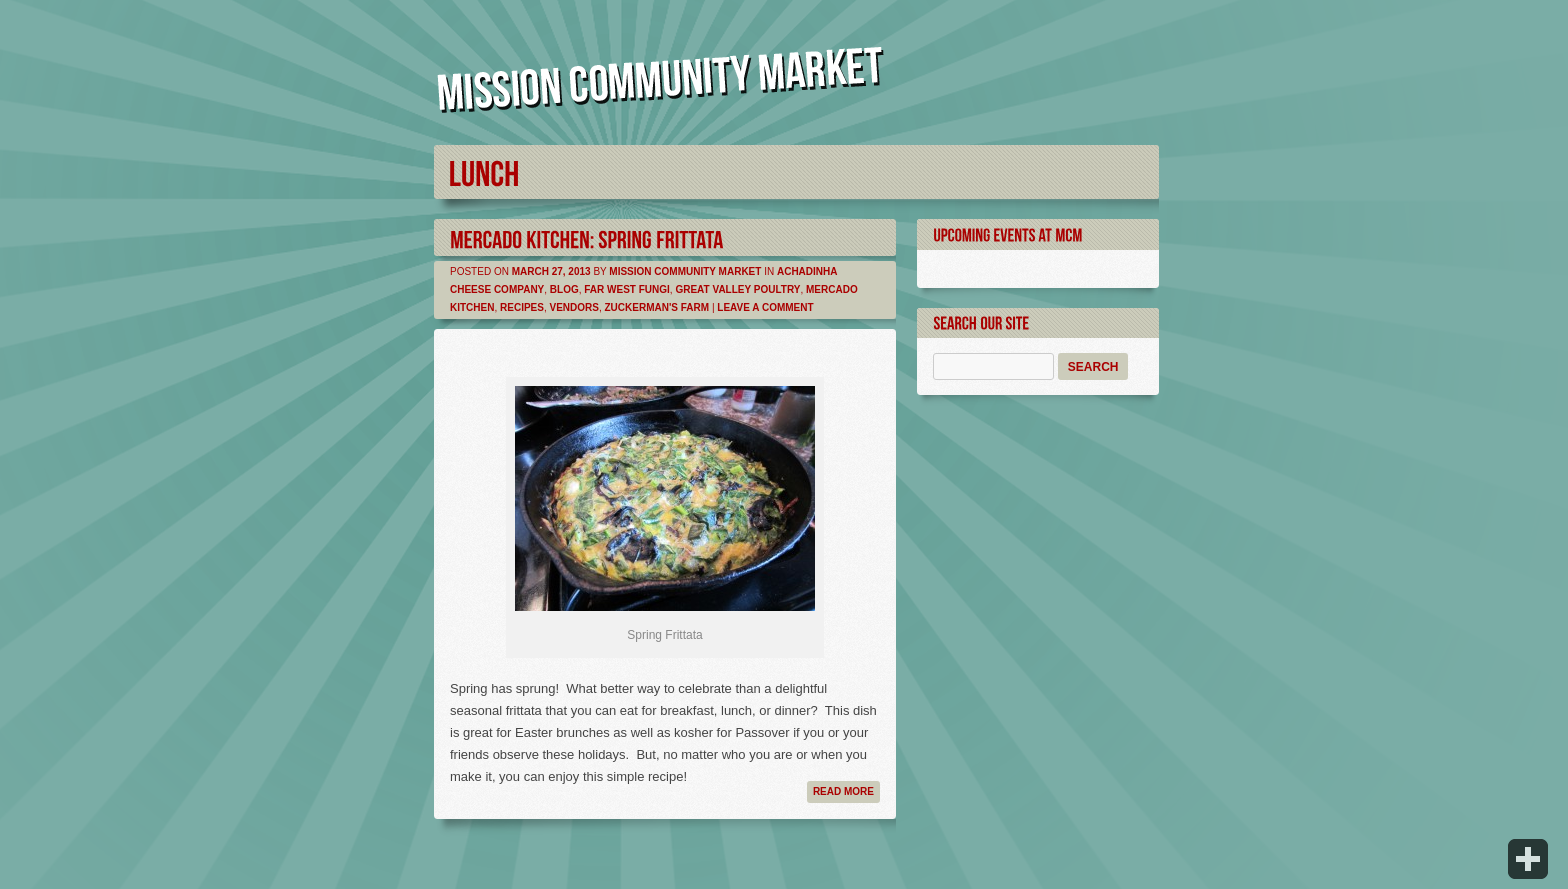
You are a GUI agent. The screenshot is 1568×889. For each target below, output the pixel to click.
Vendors (573, 307)
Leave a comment (765, 307)
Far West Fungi (627, 289)
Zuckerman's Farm (657, 307)
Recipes (522, 307)
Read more (843, 791)
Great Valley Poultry (737, 289)
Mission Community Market (685, 271)
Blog (564, 289)
